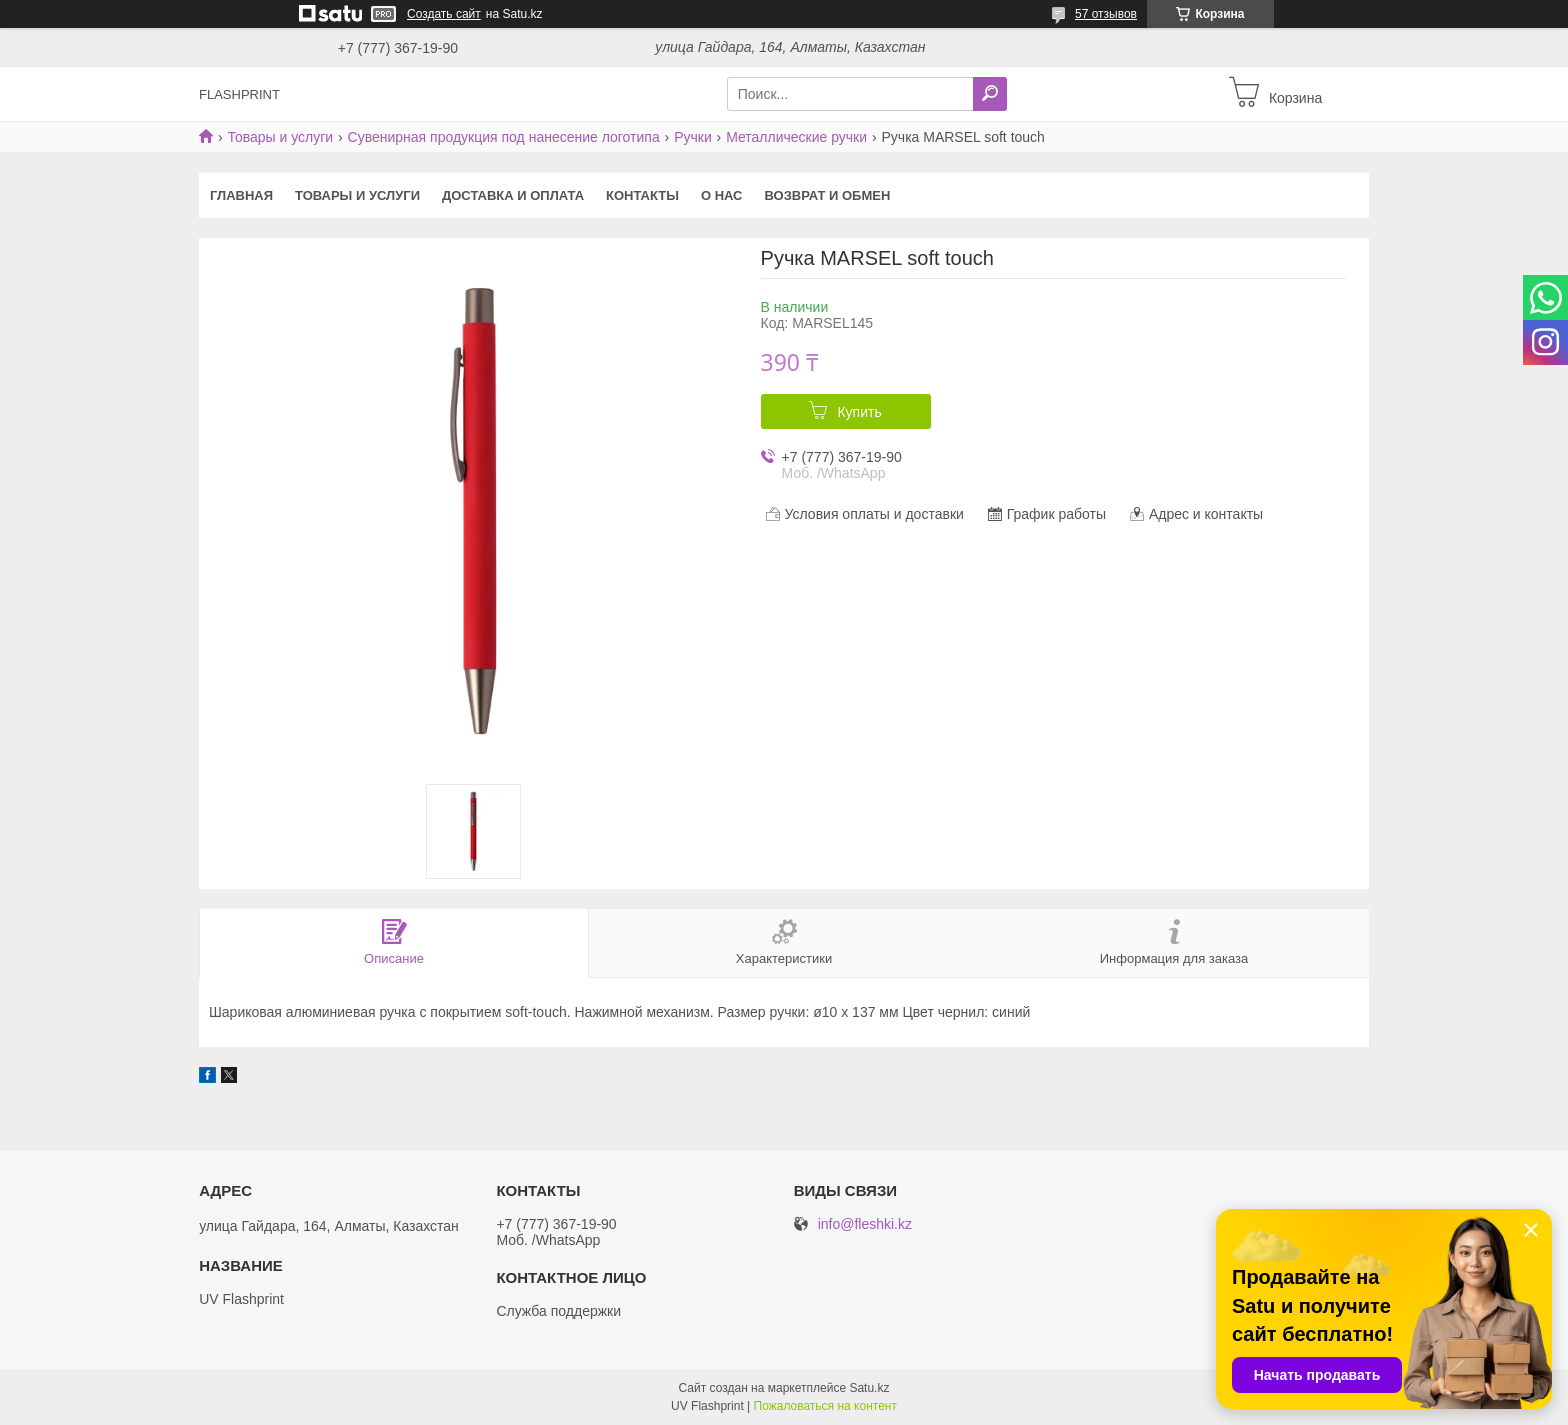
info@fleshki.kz (865, 1224)
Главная (241, 195)
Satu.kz (869, 1388)
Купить (859, 412)
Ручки (693, 137)
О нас (722, 195)
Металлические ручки (796, 137)
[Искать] (990, 94)
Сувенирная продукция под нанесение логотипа (504, 137)
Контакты (642, 195)
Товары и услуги (280, 137)
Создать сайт (444, 14)
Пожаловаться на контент (825, 1406)
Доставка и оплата (513, 195)
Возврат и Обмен (828, 195)
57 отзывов (1106, 14)
